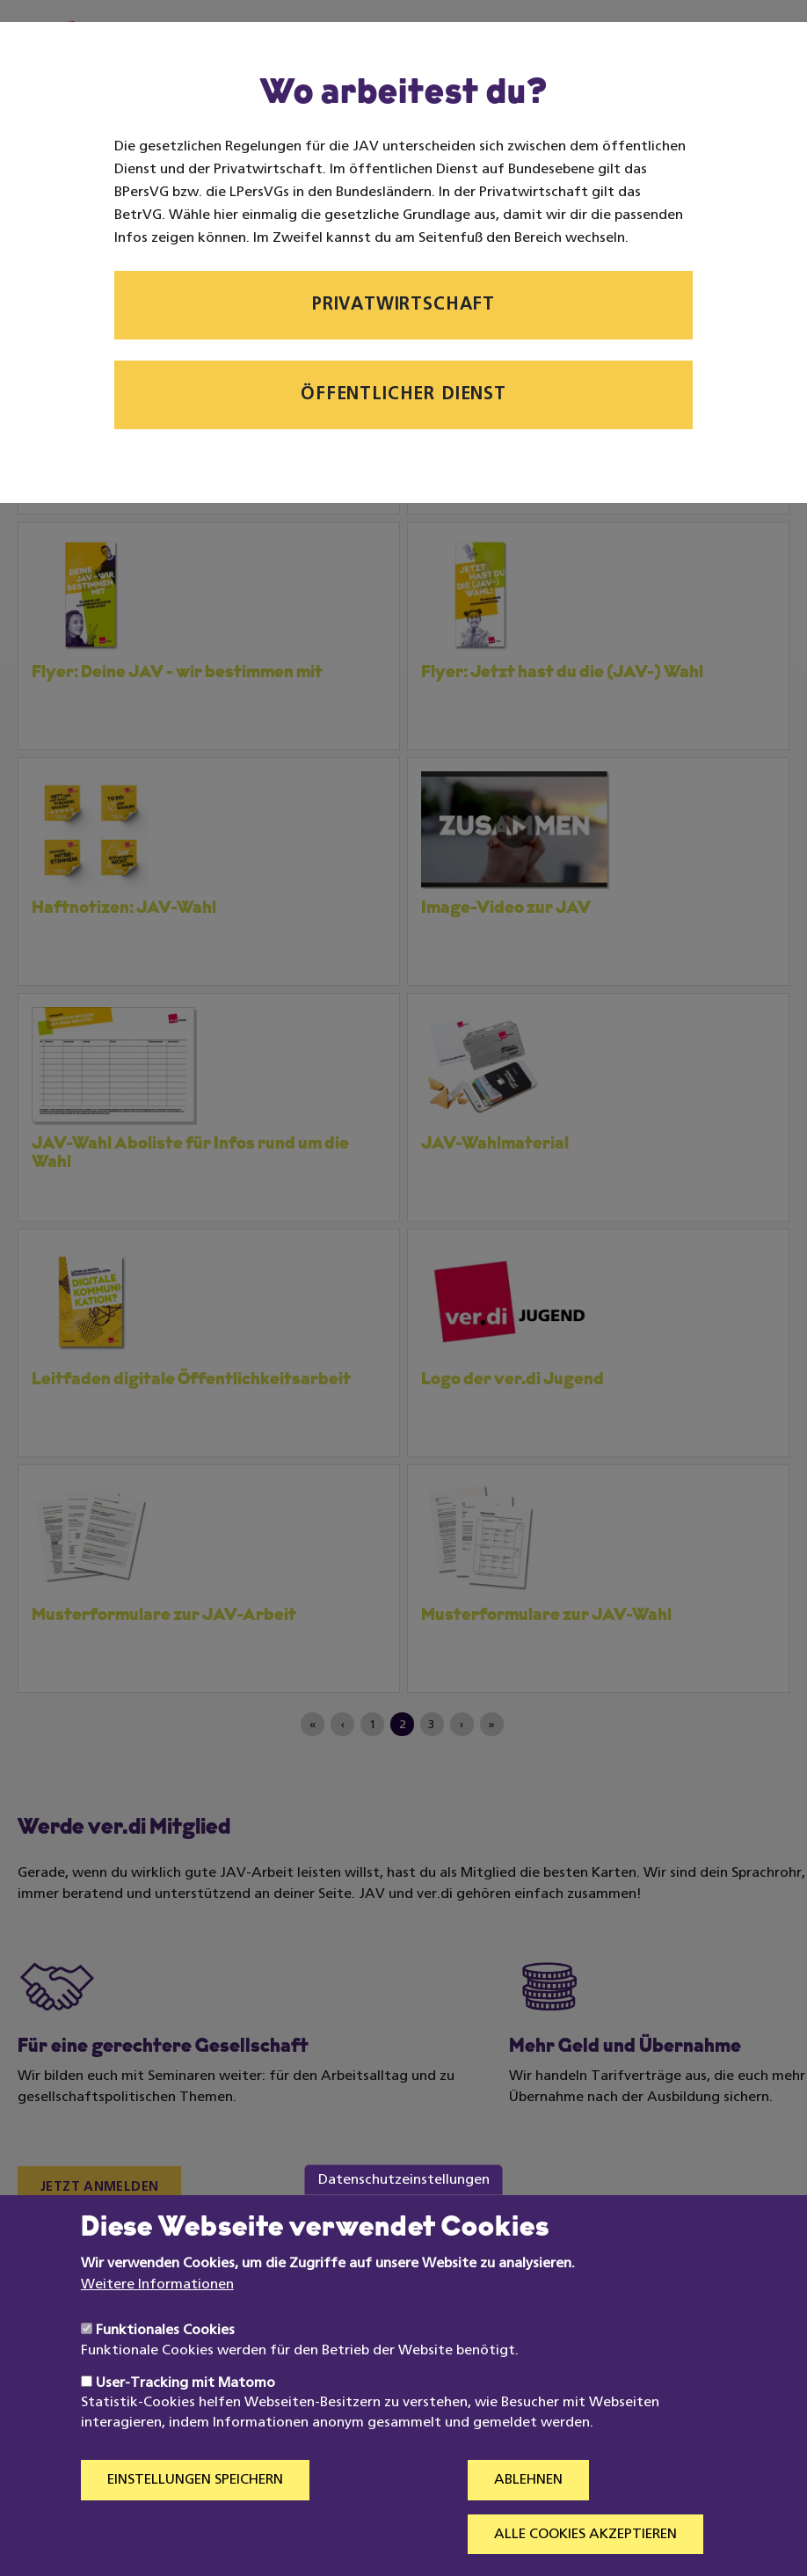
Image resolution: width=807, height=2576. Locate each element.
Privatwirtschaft (403, 305)
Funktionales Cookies (165, 2364)
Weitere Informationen (157, 2317)
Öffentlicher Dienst (403, 395)
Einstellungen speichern (195, 2514)
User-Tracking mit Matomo (185, 2416)
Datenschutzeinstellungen (404, 2213)
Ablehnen (528, 2514)
